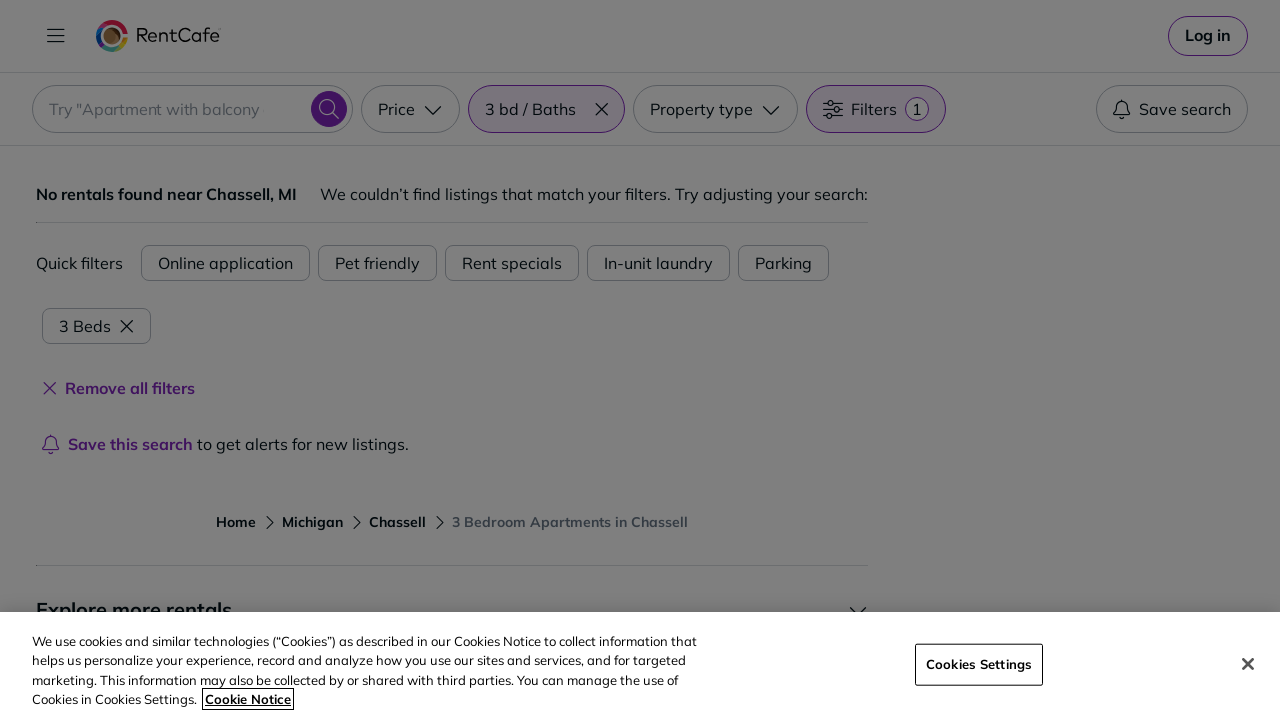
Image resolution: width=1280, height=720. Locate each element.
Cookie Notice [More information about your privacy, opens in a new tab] (248, 699)
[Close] (1248, 664)
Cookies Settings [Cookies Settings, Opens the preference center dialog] (979, 664)
